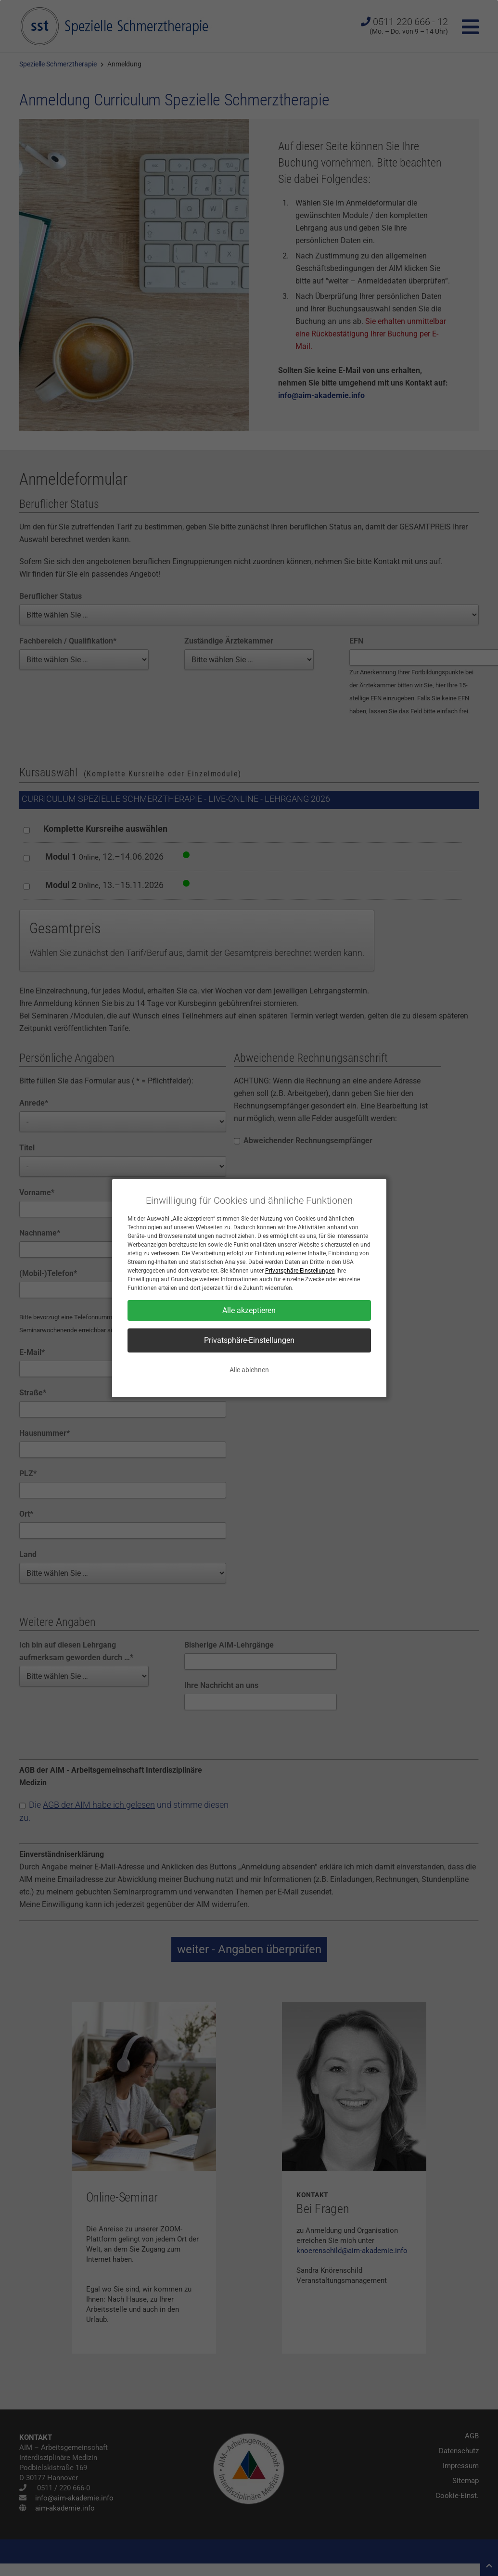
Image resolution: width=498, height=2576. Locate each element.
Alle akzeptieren (249, 1310)
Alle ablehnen (249, 1370)
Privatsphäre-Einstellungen (300, 1270)
